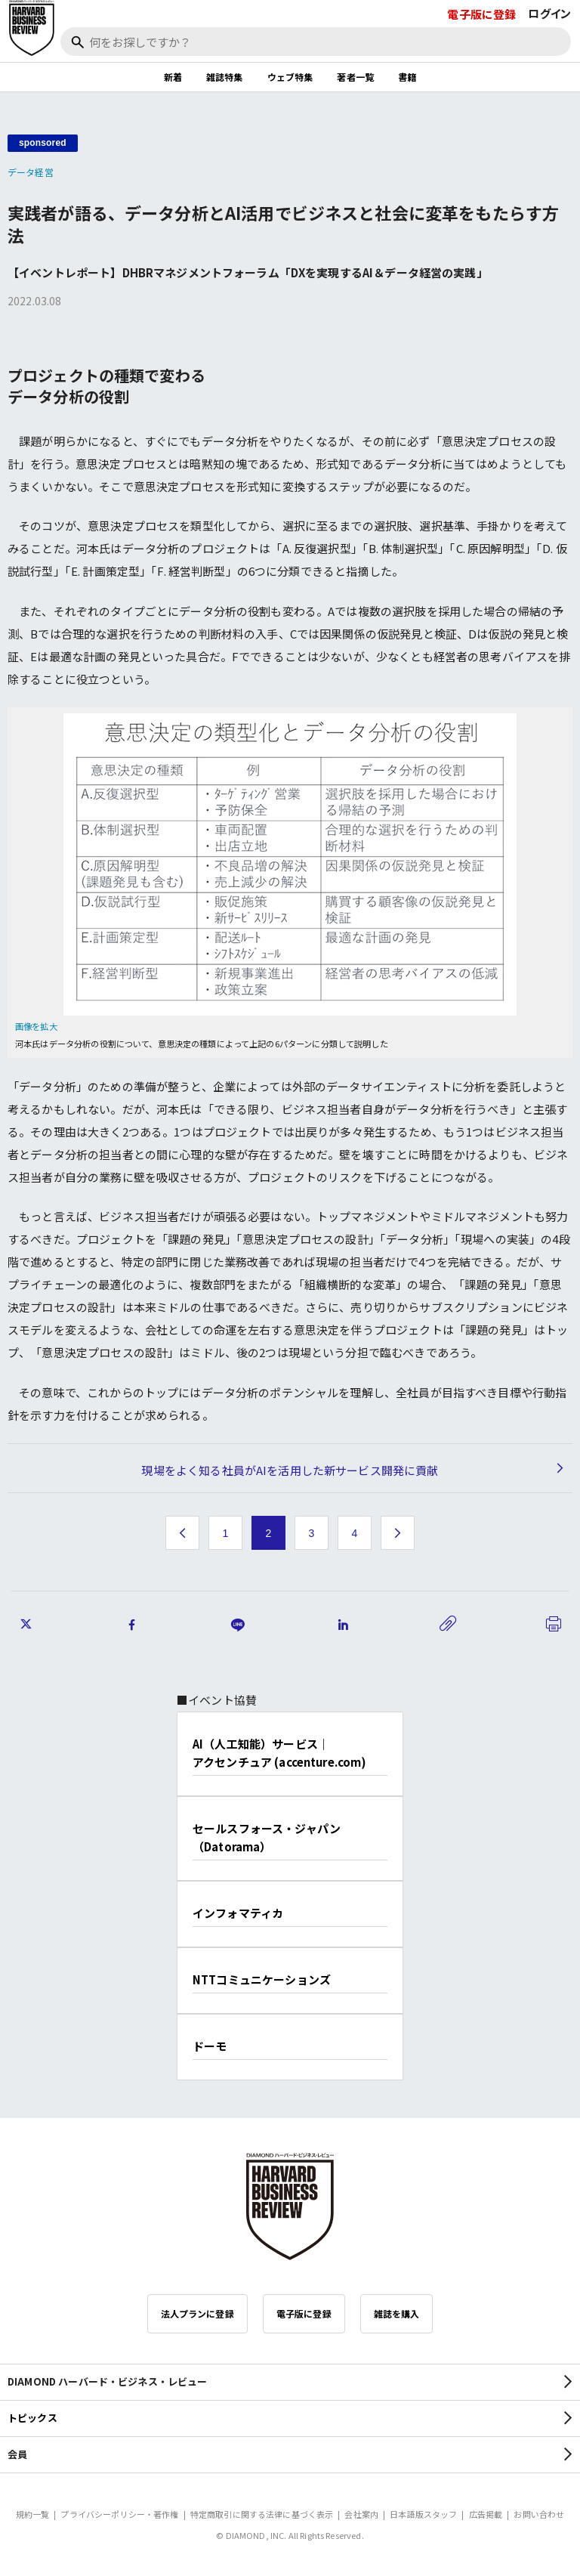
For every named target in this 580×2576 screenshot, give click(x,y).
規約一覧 (33, 2514)
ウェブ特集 (290, 76)
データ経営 (31, 171)
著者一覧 (355, 76)
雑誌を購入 (397, 2313)
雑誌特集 (224, 76)
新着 (173, 76)
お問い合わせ (539, 2514)
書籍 (407, 76)
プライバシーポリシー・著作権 (119, 2514)
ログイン (549, 13)
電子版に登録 (481, 14)
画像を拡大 (36, 1026)
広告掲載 (486, 2514)
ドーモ (210, 2046)
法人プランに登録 (197, 2313)
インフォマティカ (238, 1913)
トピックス (32, 2418)
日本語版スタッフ (423, 2514)
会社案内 (361, 2514)
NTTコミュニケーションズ (262, 1979)
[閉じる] (551, 62)
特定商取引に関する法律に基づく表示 (262, 2514)
